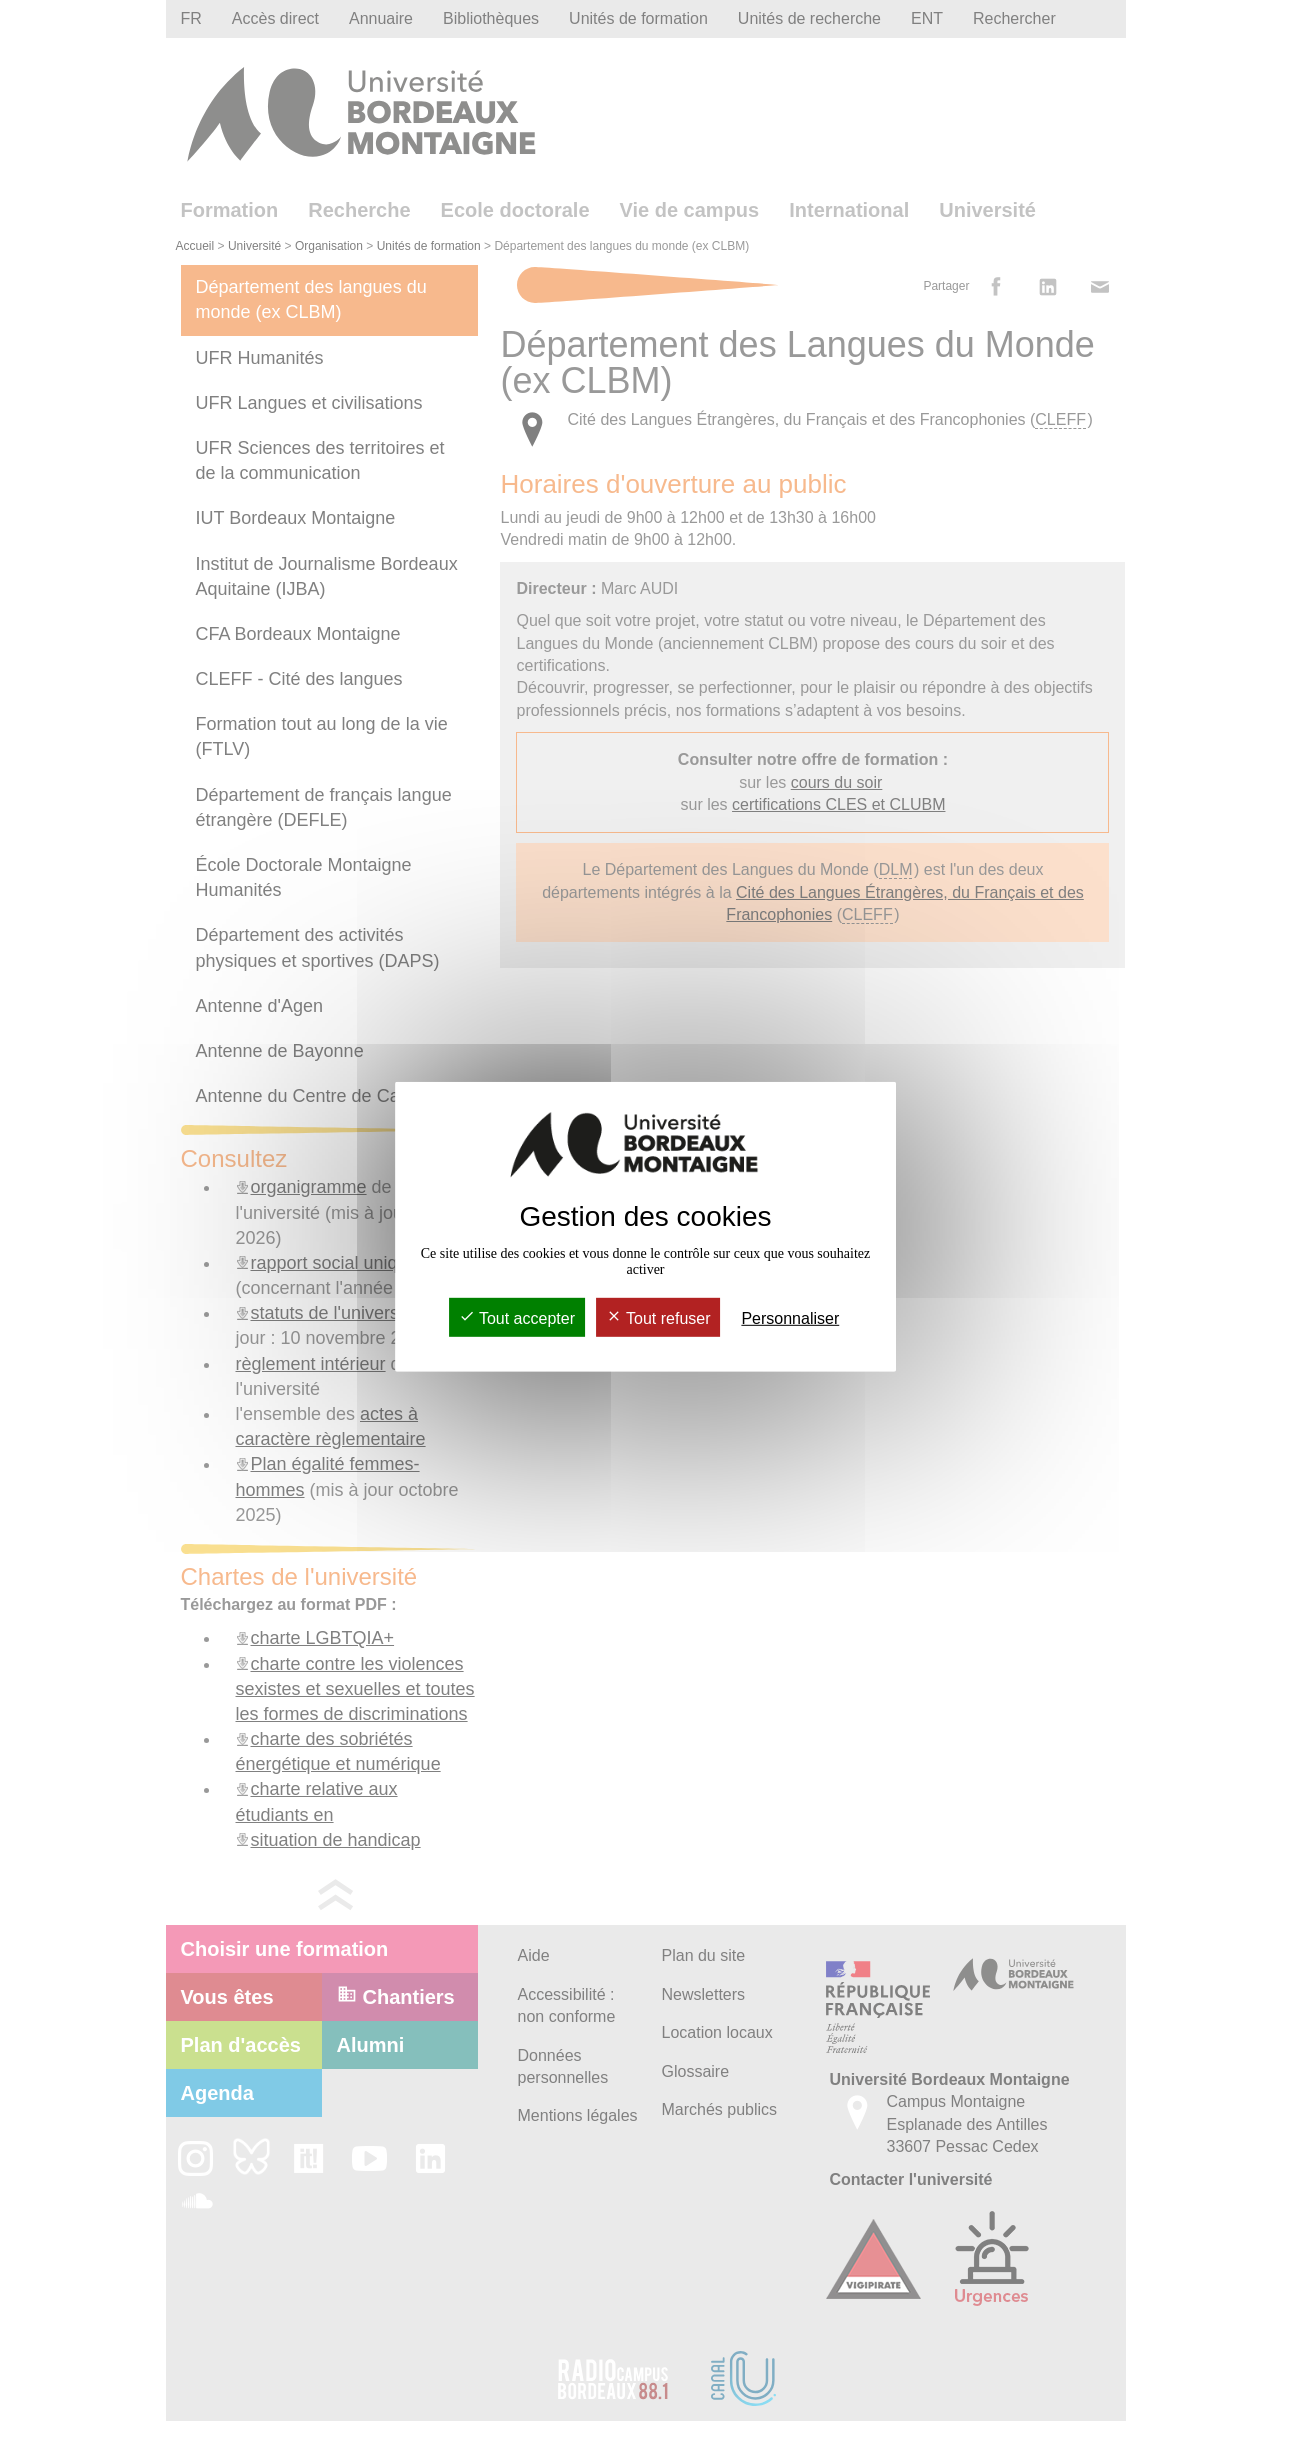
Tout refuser (658, 1318)
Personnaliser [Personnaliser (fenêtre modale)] (790, 1318)
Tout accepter (517, 1318)
